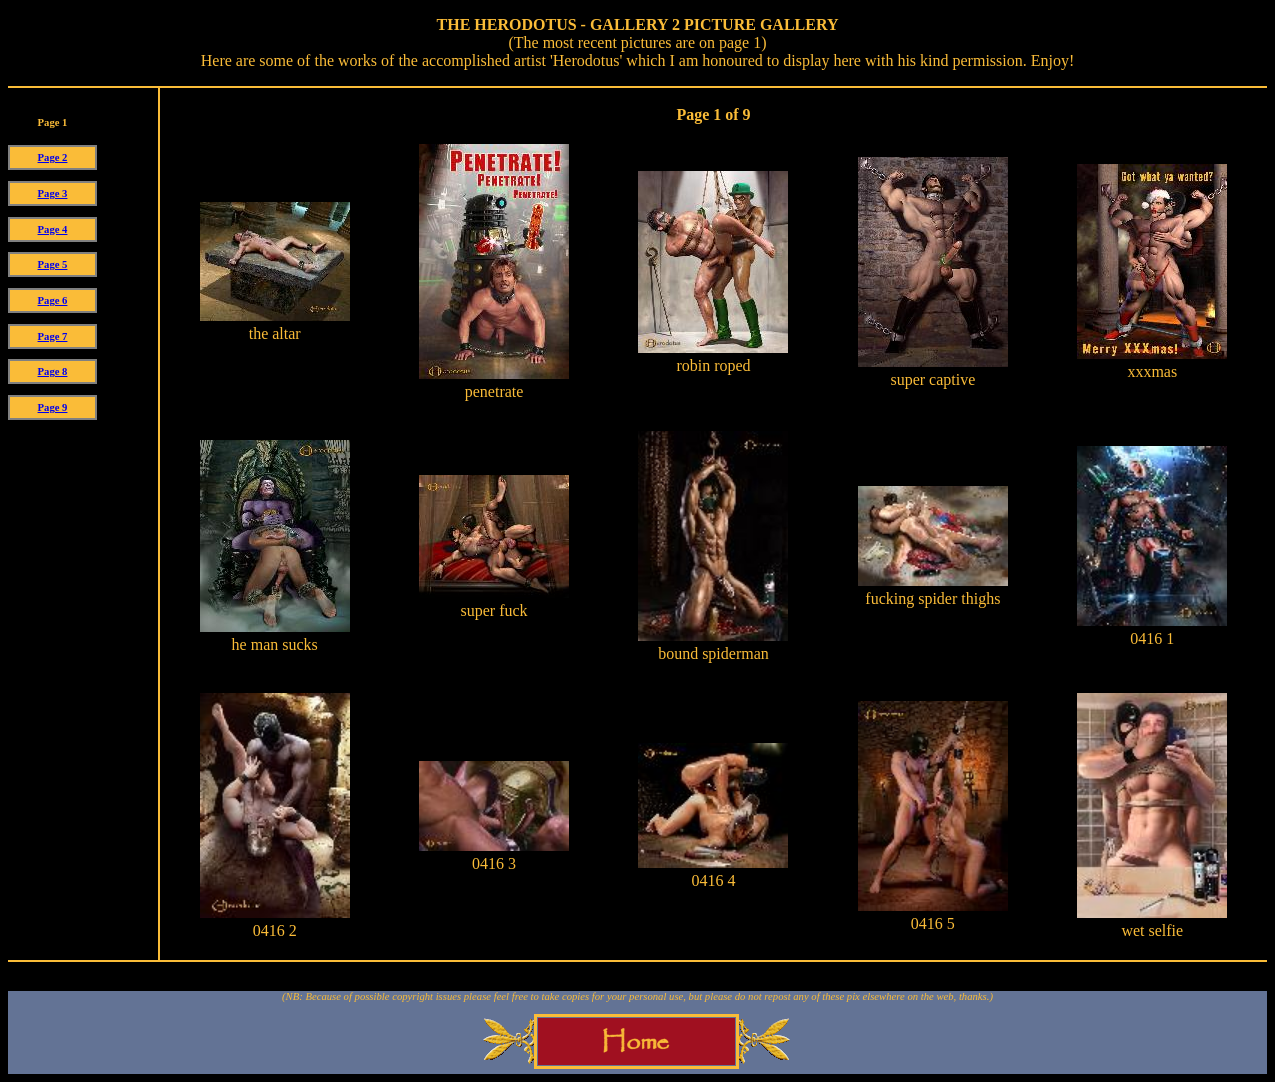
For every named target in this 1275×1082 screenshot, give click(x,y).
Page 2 (53, 157)
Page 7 (53, 336)
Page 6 (53, 300)
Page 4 (53, 229)
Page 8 (53, 371)
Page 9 (53, 407)
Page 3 (53, 193)
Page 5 (53, 264)
